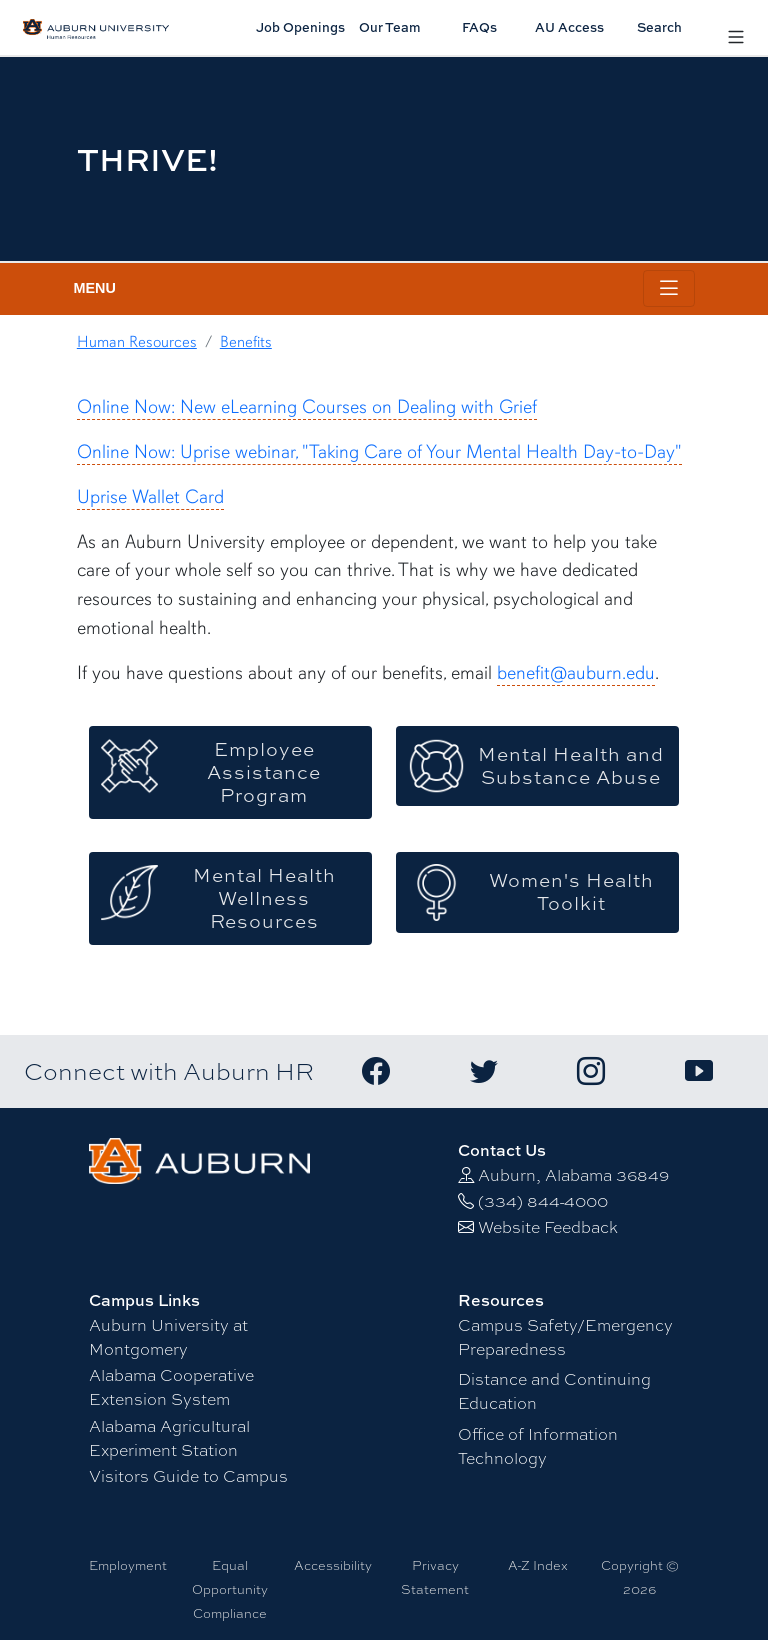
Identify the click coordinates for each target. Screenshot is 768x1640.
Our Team (390, 27)
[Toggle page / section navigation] (669, 288)
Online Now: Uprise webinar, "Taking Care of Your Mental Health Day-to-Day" (379, 452)
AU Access (569, 27)
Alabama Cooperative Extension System (171, 1387)
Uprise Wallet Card (150, 497)
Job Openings (300, 27)
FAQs (479, 27)
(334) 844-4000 (543, 1201)
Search (659, 27)
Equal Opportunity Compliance (230, 1589)
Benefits (246, 342)
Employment (128, 1565)
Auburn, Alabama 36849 (573, 1175)
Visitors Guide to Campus (188, 1476)
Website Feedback (548, 1227)
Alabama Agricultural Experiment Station (169, 1438)
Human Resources (137, 342)
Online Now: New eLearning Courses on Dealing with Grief (307, 407)
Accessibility (333, 1565)
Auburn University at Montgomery (168, 1337)
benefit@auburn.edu (576, 673)
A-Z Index (538, 1565)
